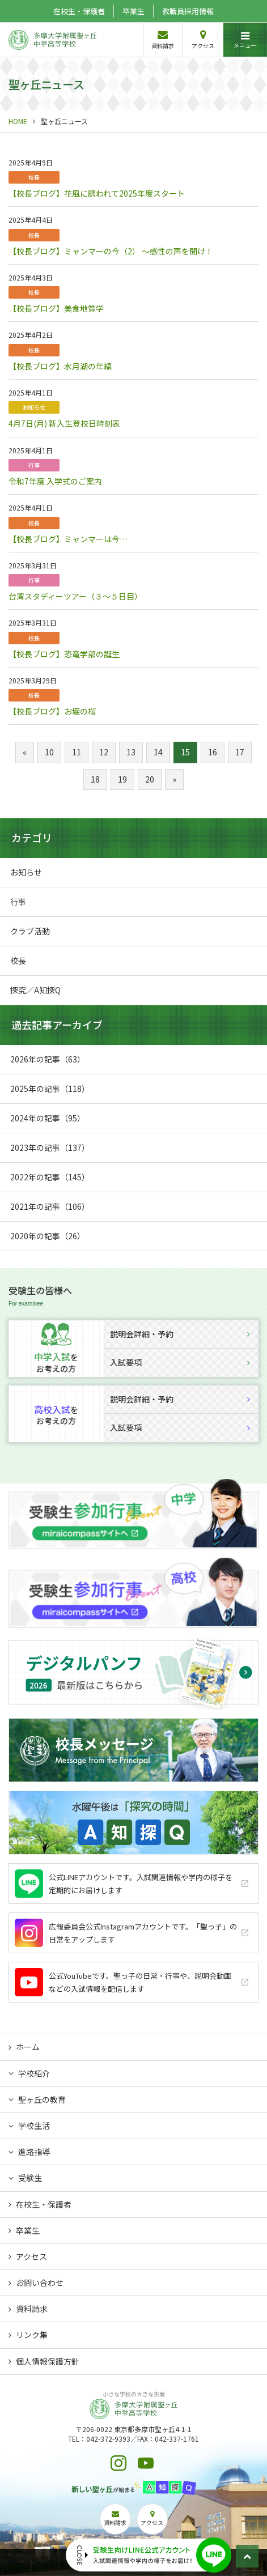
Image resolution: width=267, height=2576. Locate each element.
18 (95, 779)
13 (130, 752)
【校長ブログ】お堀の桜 (52, 711)
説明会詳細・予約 (180, 1334)
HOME (18, 121)
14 (158, 752)
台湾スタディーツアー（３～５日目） (75, 596)
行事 (34, 465)
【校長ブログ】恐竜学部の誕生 (64, 654)
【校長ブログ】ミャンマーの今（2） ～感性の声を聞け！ (111, 251)
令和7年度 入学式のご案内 (55, 481)
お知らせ (34, 407)
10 (49, 752)
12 (103, 752)
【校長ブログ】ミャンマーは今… (68, 539)
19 (122, 779)
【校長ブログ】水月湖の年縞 (60, 366)
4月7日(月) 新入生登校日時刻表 (64, 423)
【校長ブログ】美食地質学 (56, 308)
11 (76, 752)
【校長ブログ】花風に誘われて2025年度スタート (97, 193)
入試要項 (180, 1362)
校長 (34, 177)
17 (239, 752)
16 (212, 752)
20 (149, 779)
